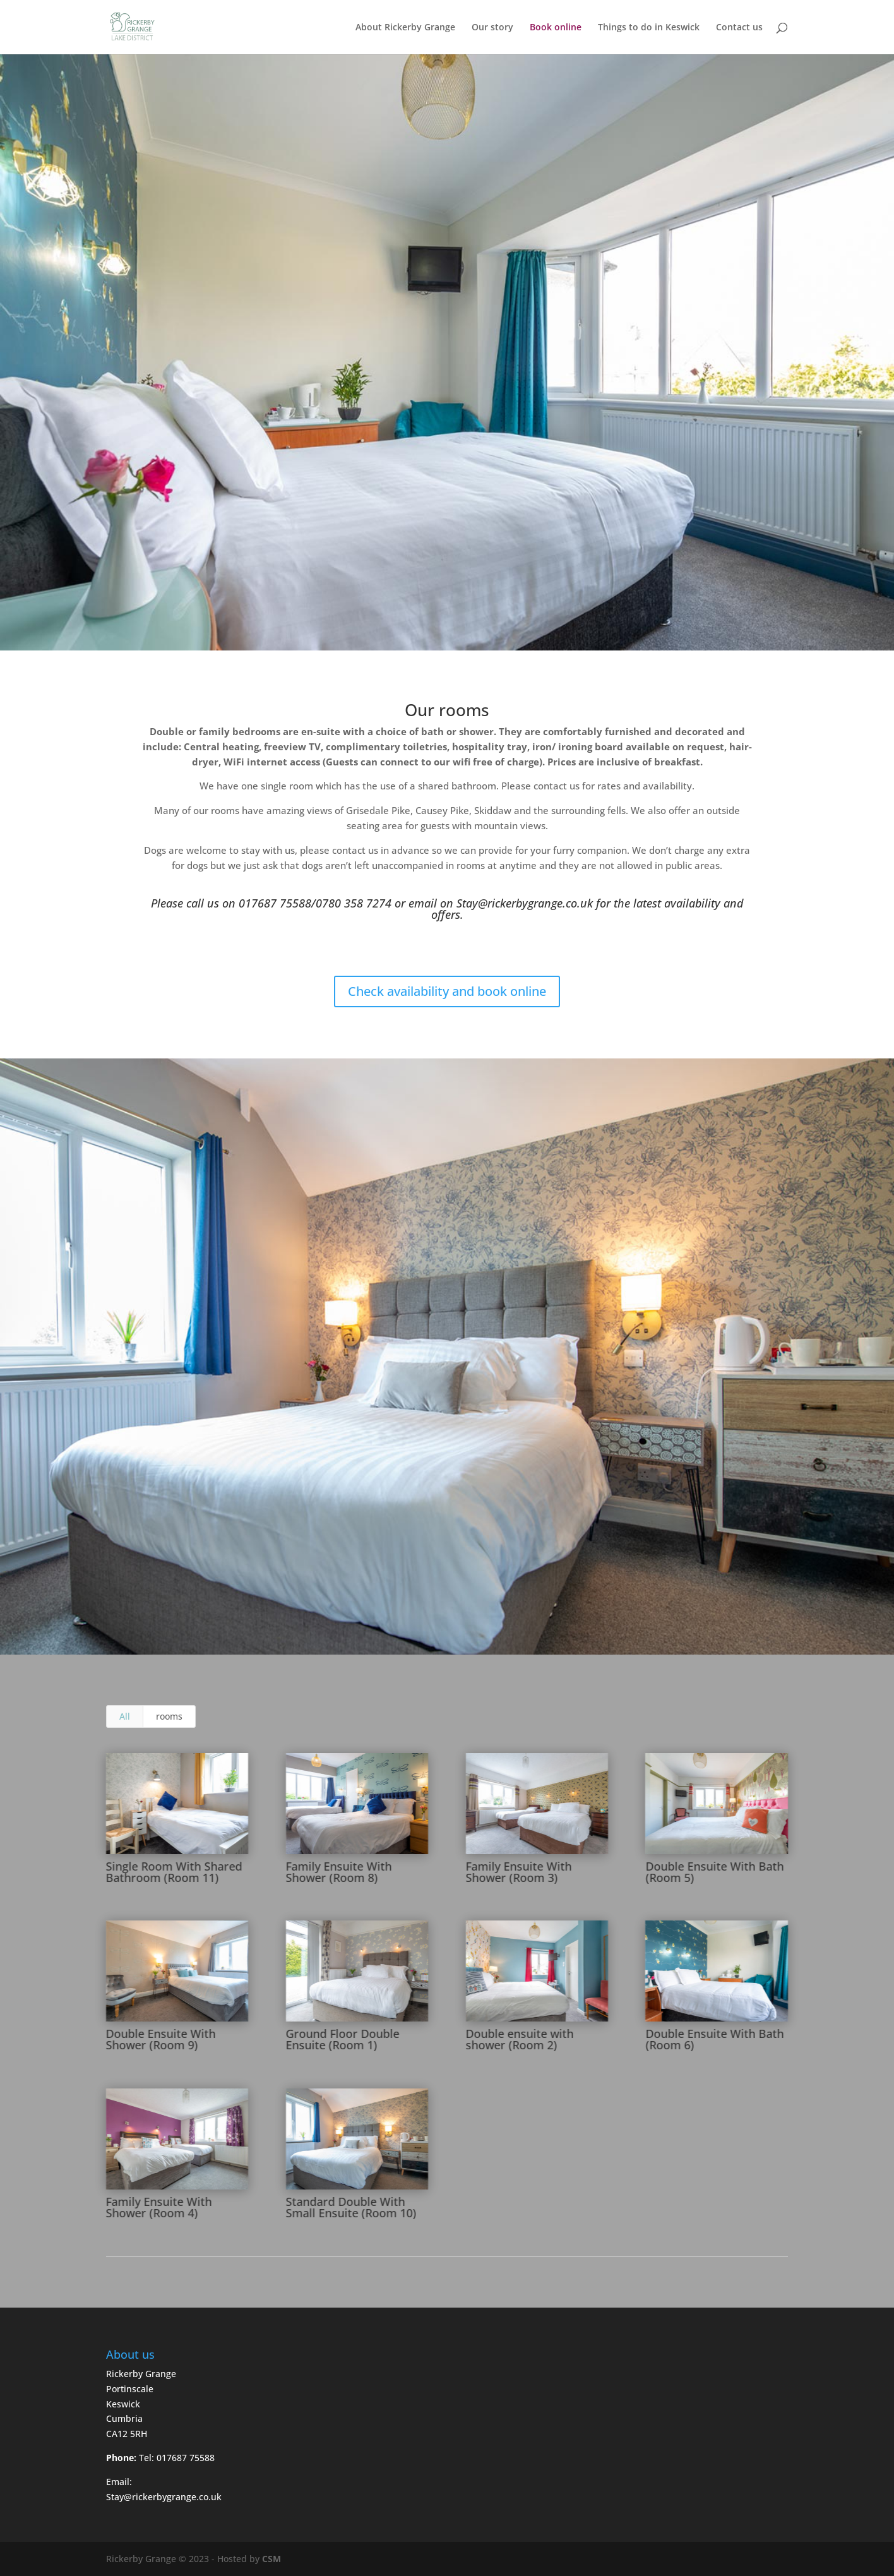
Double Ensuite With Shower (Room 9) (160, 2039)
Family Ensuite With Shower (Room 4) (158, 2207)
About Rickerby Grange (405, 28)
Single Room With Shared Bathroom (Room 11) (173, 1872)
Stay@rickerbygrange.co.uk (524, 903)
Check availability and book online (447, 991)
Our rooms (447, 709)
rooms (169, 1716)
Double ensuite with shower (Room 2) (519, 2039)
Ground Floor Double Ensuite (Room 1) (342, 2039)
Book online (555, 28)
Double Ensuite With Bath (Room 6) (714, 2039)
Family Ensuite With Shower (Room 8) (338, 1872)
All (124, 1716)
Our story (492, 28)
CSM (271, 2559)
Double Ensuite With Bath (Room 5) (714, 1872)
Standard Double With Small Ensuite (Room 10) (350, 2207)
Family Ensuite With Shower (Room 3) (518, 1872)
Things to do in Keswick (649, 28)
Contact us (739, 28)
